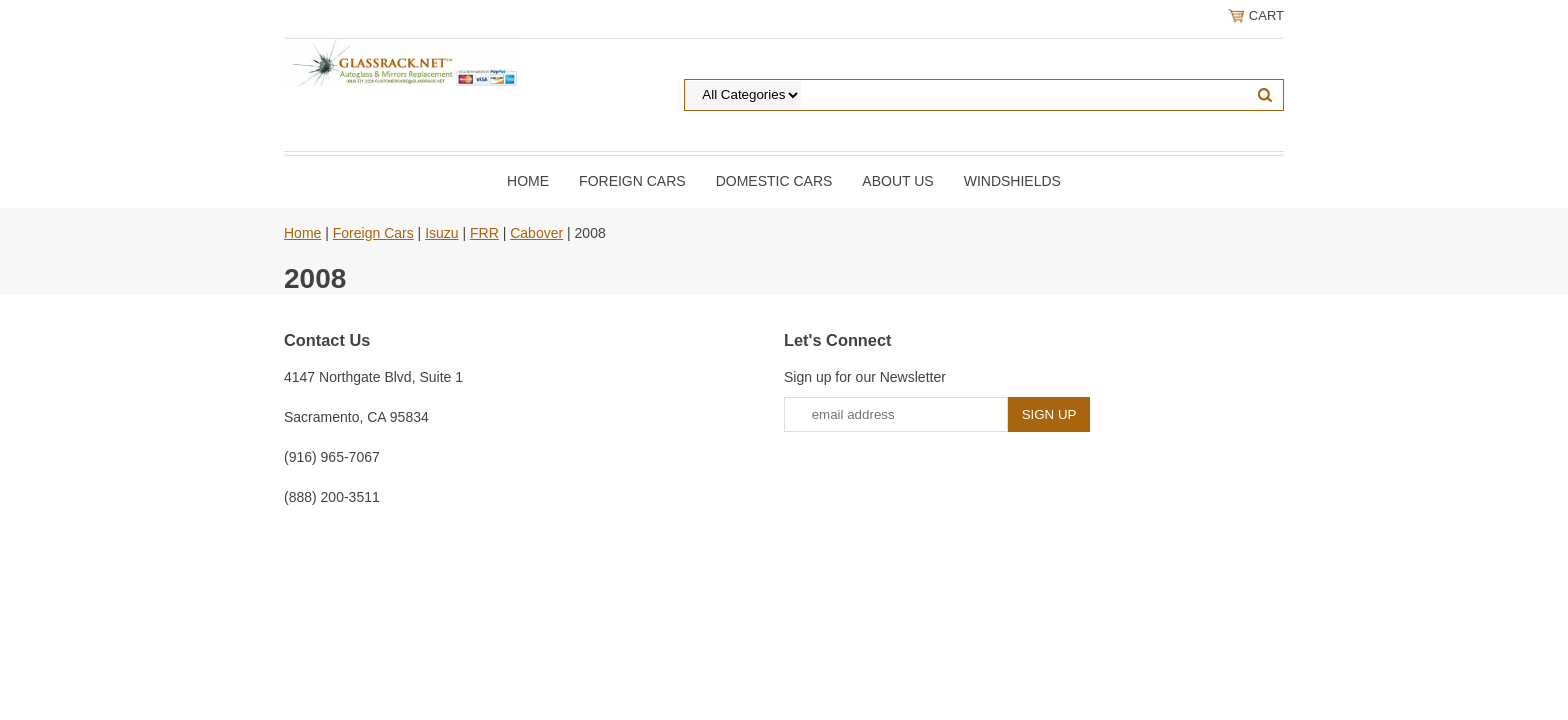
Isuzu (441, 233)
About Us (897, 181)
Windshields (1012, 181)
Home (528, 181)
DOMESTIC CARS (774, 181)
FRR (484, 233)
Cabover (536, 233)
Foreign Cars (632, 181)
